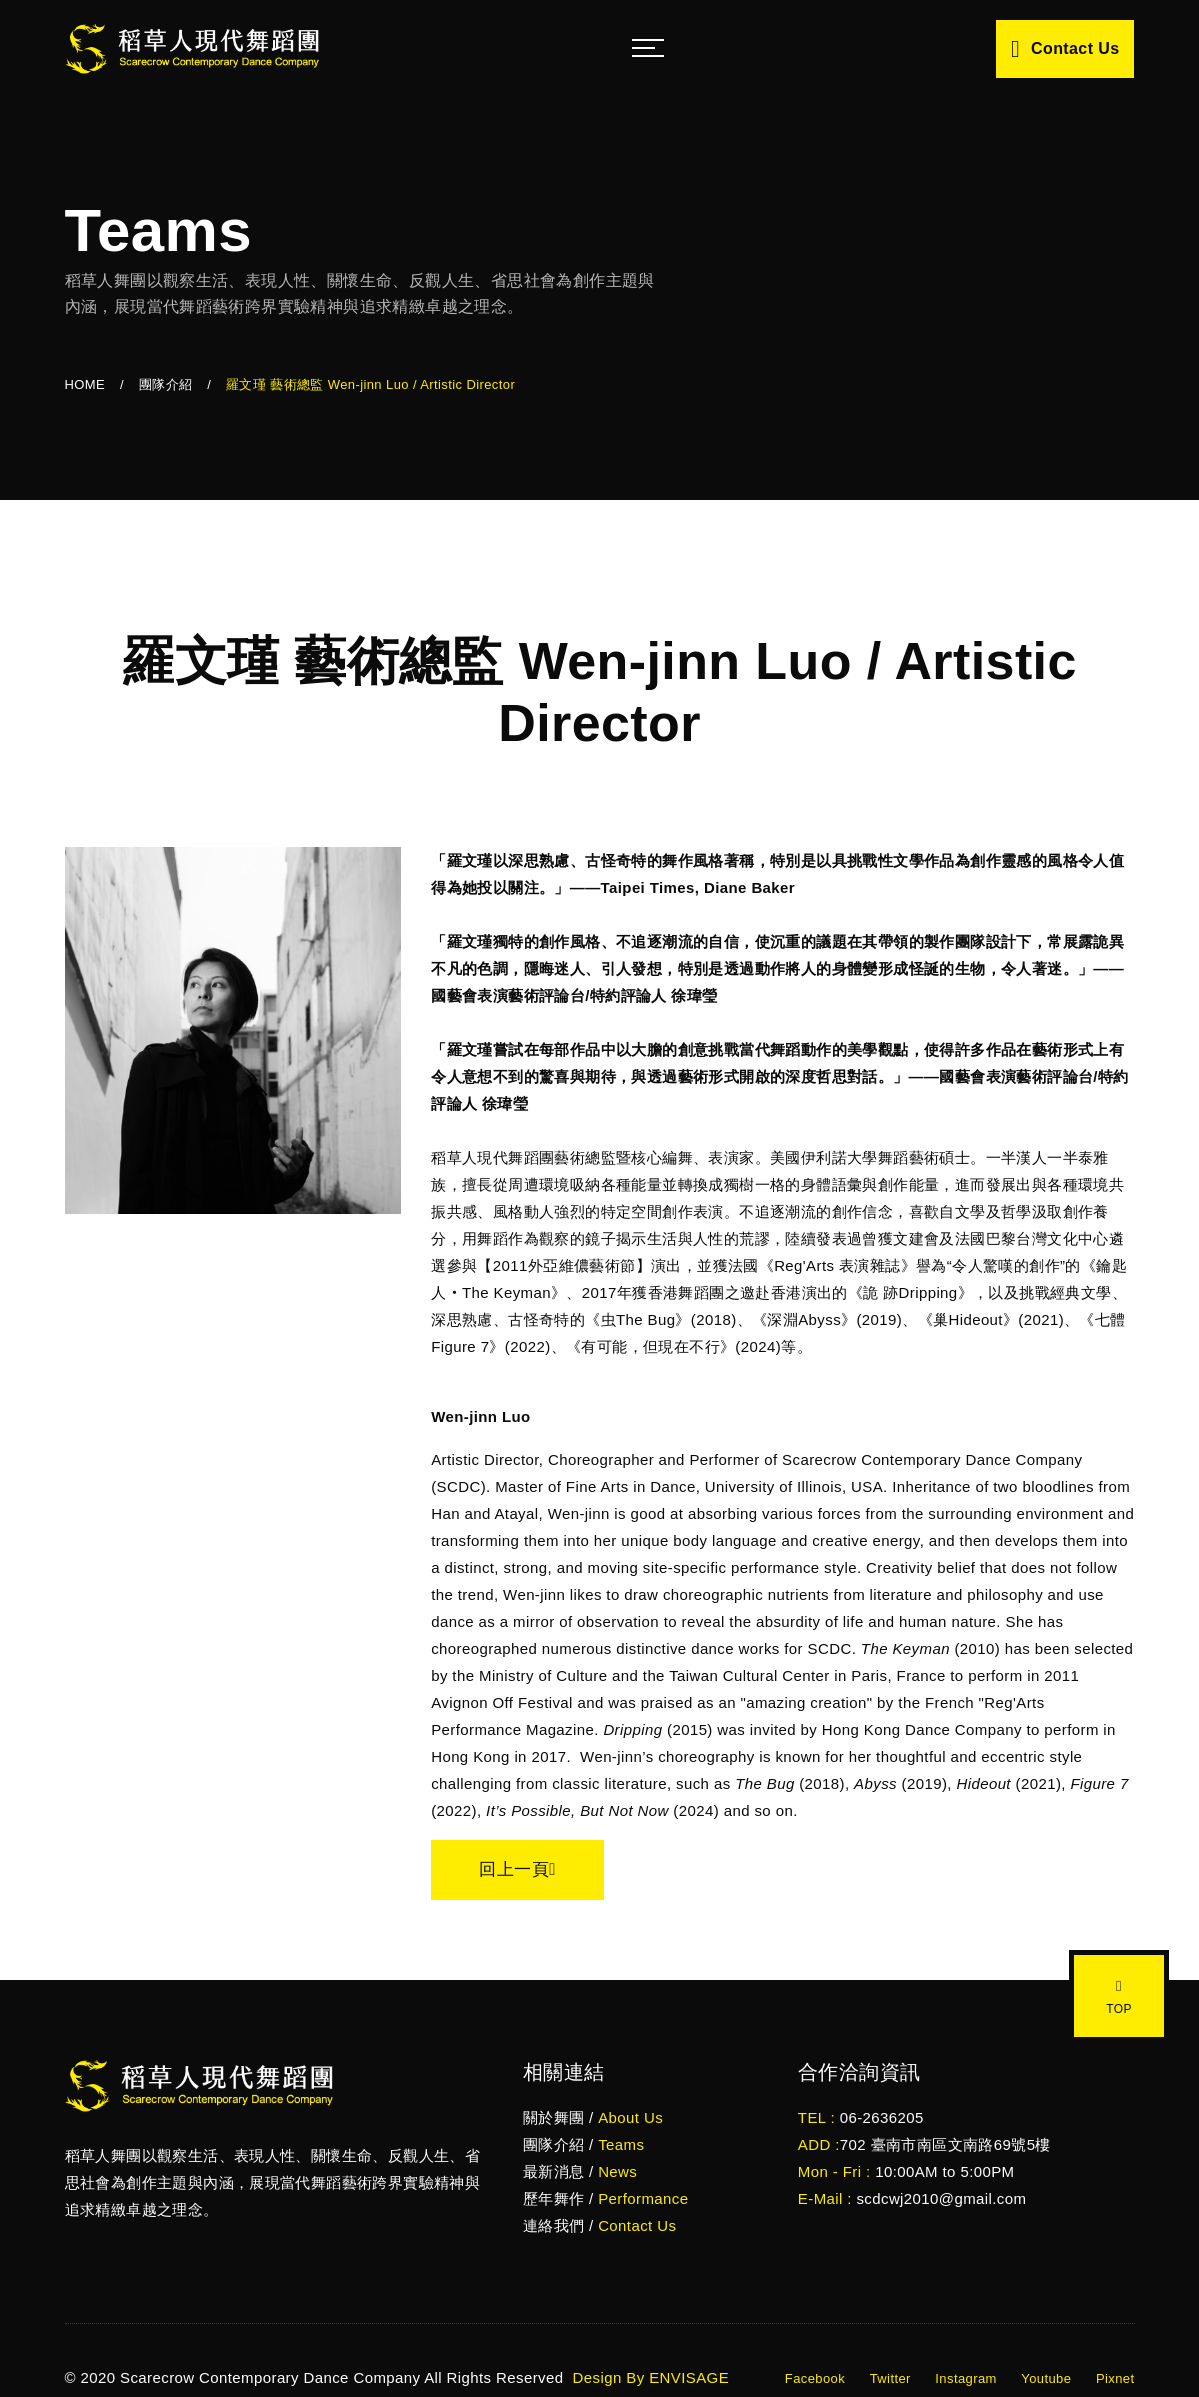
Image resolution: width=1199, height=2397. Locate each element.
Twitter (890, 2378)
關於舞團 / (593, 2117)
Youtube (1046, 2378)
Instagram (965, 2378)
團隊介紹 (166, 384)
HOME (85, 384)
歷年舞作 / (606, 2198)
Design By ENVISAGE (648, 2377)
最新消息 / (580, 2171)
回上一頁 (517, 1869)
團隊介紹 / (584, 2144)
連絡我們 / (600, 2225)
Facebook (815, 2378)
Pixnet (1115, 2378)
